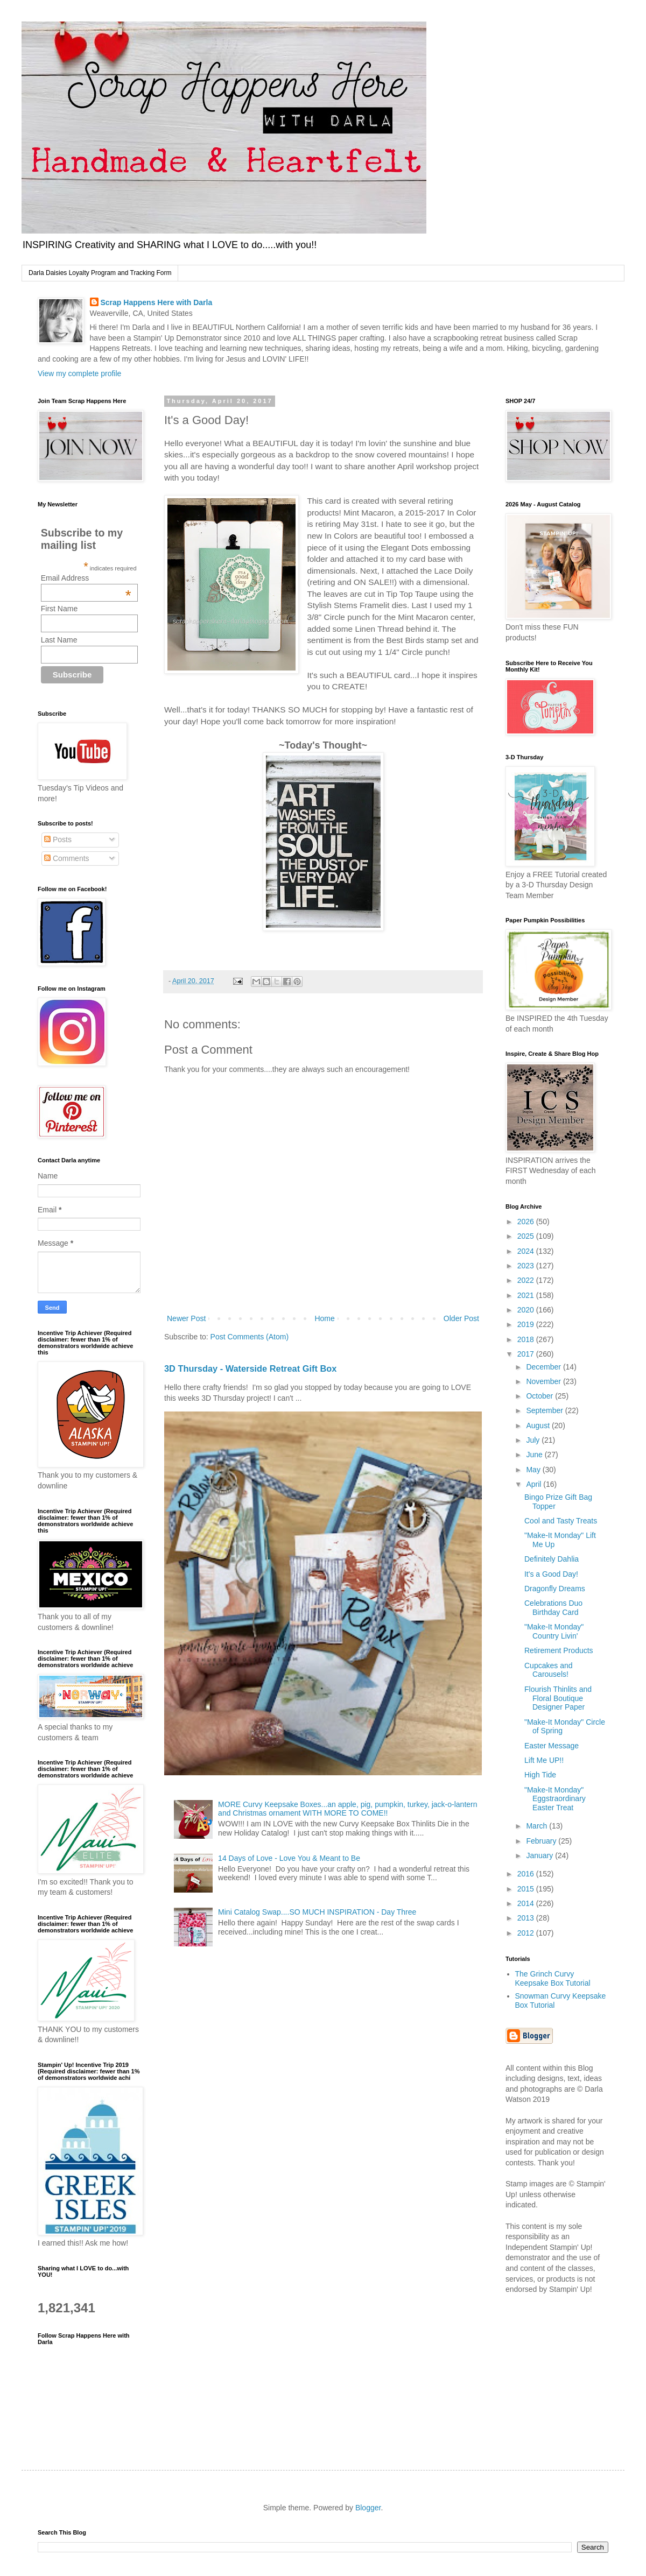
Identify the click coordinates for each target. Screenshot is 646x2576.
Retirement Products (558, 1650)
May (534, 1469)
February (542, 1841)
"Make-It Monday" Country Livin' (554, 1631)
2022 (526, 1280)
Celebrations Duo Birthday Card (553, 1608)
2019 (526, 1324)
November (544, 1381)
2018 (526, 1339)
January (540, 1855)
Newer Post (186, 1318)
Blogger (368, 2507)
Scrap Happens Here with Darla (157, 302)
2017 (526, 1354)
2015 (526, 1889)
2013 (526, 1918)
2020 (526, 1309)
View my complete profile (79, 373)
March (537, 1826)
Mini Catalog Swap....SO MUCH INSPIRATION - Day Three (317, 1912)
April (534, 1484)
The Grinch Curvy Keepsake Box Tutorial (553, 1978)
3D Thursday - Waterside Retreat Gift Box (250, 1368)
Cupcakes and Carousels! (548, 1670)
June (535, 1454)
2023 (526, 1265)
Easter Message (551, 1745)
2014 (526, 1903)
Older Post (461, 1318)
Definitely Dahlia (551, 1559)
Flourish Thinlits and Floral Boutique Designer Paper (558, 1698)
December (544, 1367)
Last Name (59, 640)
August (538, 1425)
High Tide (540, 1774)
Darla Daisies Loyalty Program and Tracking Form (100, 273)
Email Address (86, 578)
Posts (58, 839)
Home (324, 1318)
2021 (526, 1295)
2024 (526, 1251)
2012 (526, 1933)
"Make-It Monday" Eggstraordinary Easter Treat (555, 1798)
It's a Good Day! (551, 1574)
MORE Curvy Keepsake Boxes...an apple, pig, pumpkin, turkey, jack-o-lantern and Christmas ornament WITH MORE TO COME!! (347, 1809)
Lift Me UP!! (544, 1760)
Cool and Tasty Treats (560, 1520)
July (534, 1440)
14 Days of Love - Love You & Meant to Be (289, 1858)
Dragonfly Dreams (554, 1588)
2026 (526, 1221)
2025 (526, 1236)
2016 (526, 1873)
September (545, 1410)
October (540, 1396)
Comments (66, 858)
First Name (59, 608)
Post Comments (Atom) (249, 1336)
